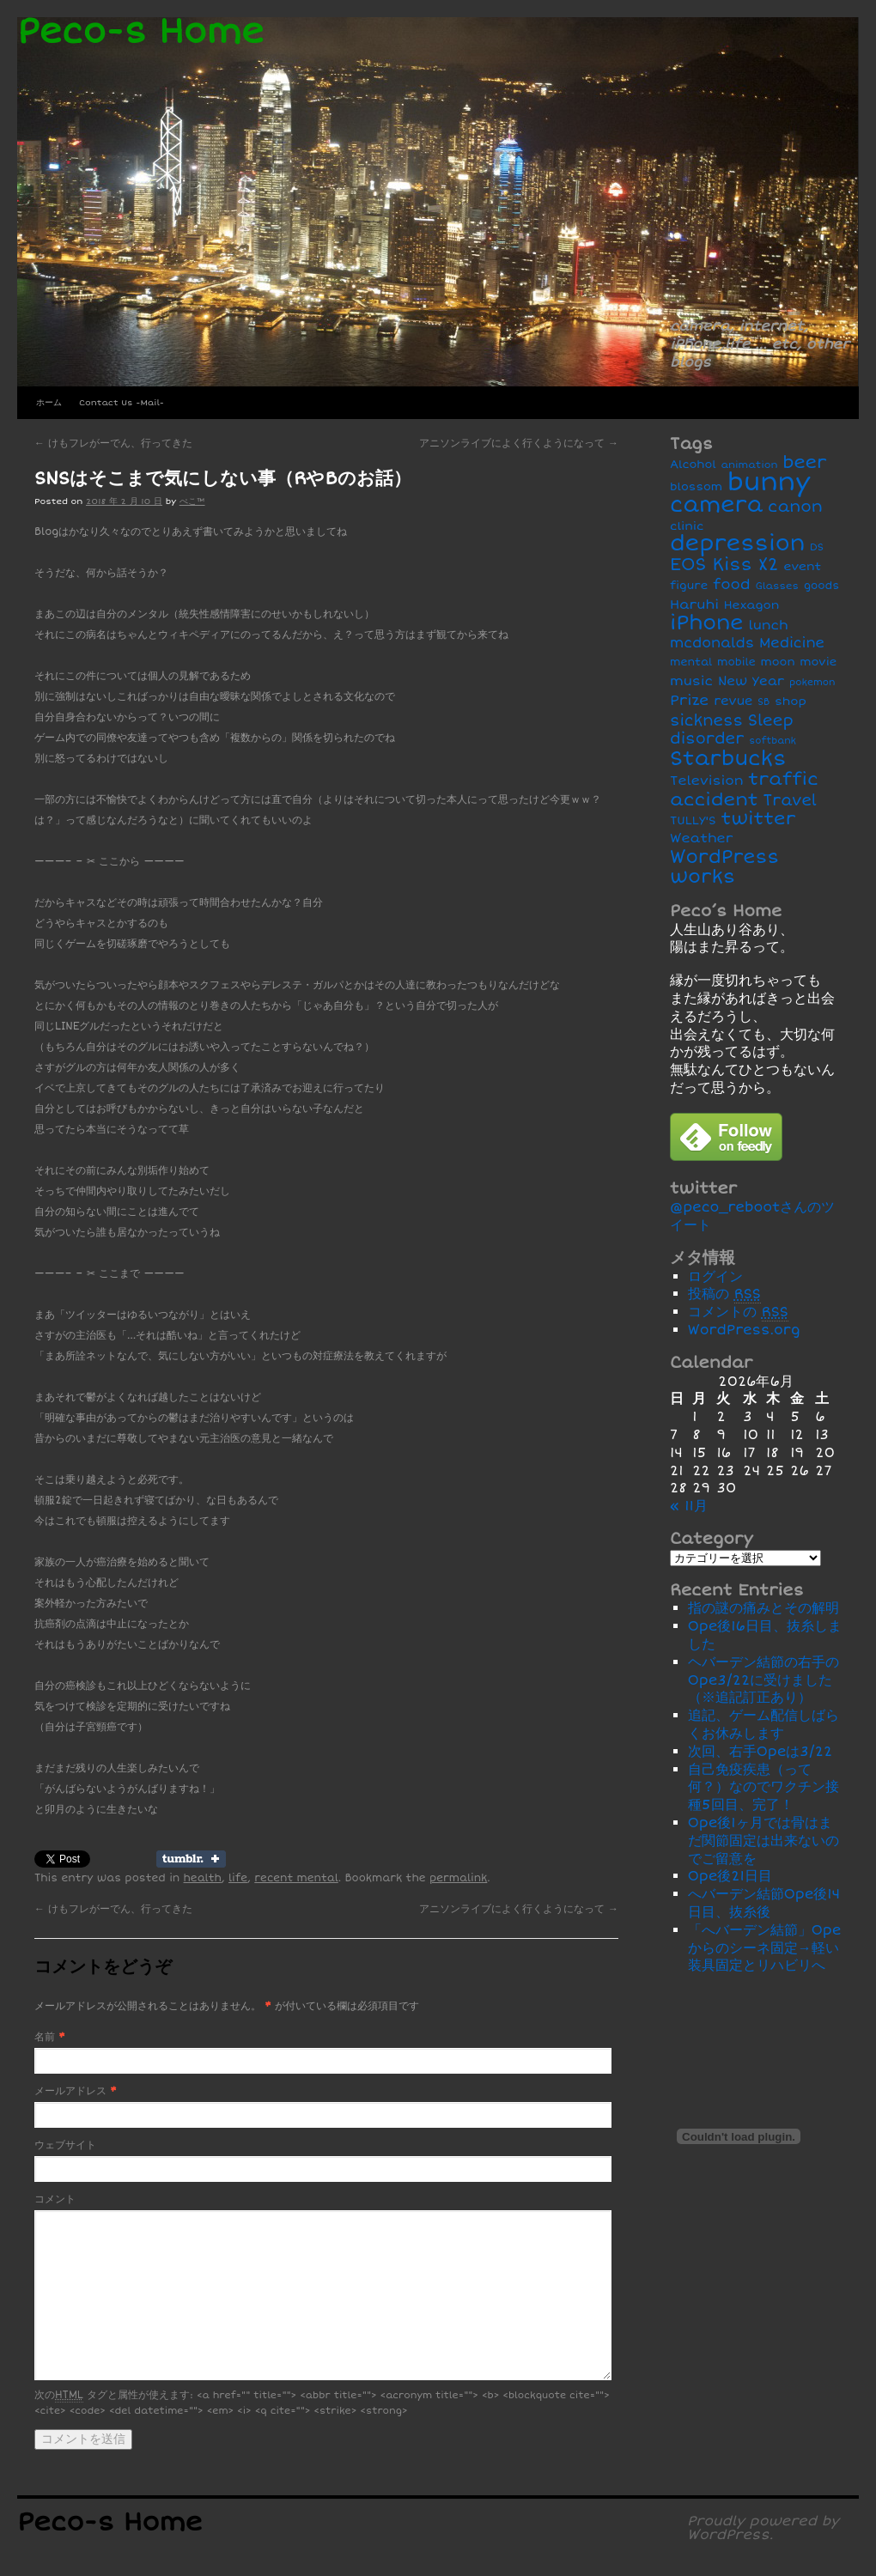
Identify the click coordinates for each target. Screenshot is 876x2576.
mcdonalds (712, 643)
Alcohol (693, 464)
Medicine (791, 643)
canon (795, 507)
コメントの (738, 1312)
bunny (769, 482)
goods (821, 586)
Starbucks (728, 758)
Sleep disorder (732, 730)
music (691, 681)
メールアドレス (70, 2091)
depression (737, 543)
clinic (686, 526)
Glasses (777, 586)
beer (804, 462)
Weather (701, 838)
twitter (758, 818)
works (702, 877)
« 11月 (689, 1506)
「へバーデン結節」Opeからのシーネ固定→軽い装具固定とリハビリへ (765, 1948)
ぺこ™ (192, 501)
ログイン (715, 1276)
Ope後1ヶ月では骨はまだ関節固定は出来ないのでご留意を (763, 1841)
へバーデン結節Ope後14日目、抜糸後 (764, 1903)
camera (716, 505)
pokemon (812, 682)
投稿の (724, 1294)
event (802, 566)
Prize (689, 700)
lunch (768, 625)
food (732, 584)
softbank (772, 740)
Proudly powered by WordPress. (763, 2528)
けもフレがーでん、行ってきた (113, 443)
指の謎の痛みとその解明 (763, 1608)
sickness (706, 721)
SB (763, 702)
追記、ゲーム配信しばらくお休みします (763, 1724)
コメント (55, 2199)
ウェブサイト (65, 2145)
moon (778, 662)
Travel (790, 801)
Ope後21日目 (730, 1876)
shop (790, 701)
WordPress (724, 857)
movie (818, 662)
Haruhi (694, 605)
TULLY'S (693, 820)
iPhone (707, 623)
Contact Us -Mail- (121, 403)
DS (817, 547)
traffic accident (744, 789)
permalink (458, 1878)
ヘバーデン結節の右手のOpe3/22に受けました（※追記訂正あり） (763, 1680)
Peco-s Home (140, 32)
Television (707, 781)
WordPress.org (744, 1330)
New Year (751, 681)
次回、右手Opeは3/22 (760, 1751)
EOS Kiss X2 (724, 564)
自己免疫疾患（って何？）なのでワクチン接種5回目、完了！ (763, 1787)
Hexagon (752, 605)
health (203, 1878)
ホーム (49, 403)
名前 (44, 2037)
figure (689, 585)
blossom (696, 487)
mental (691, 662)
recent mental (296, 1878)
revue (733, 701)
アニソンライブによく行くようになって (518, 443)
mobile (736, 662)
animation (749, 465)
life (237, 1878)
